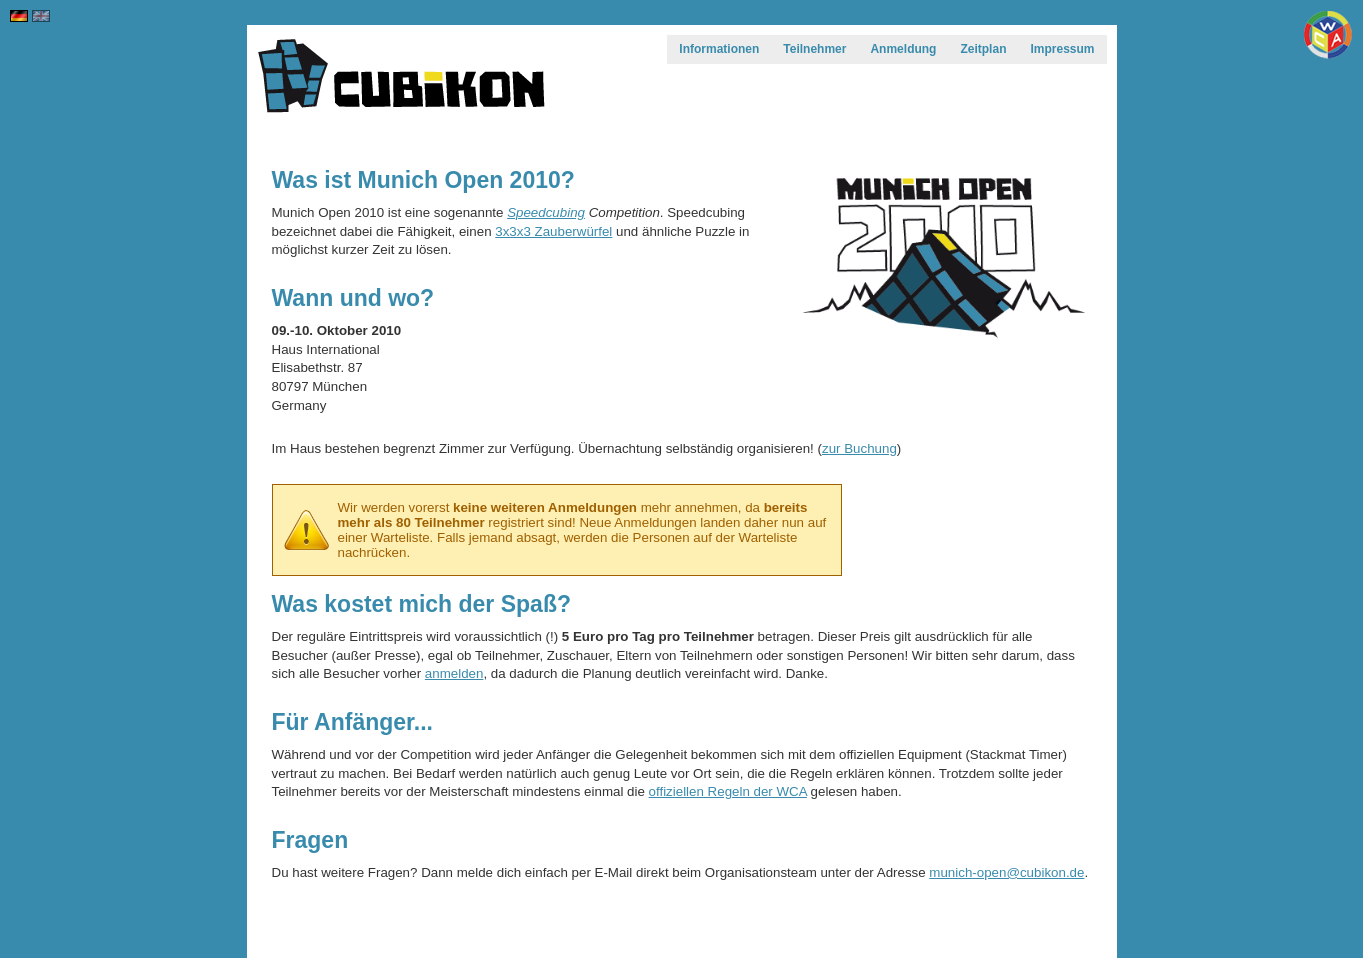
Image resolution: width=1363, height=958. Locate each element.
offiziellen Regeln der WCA (728, 791)
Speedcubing (546, 212)
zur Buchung (859, 448)
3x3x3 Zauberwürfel (553, 231)
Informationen (719, 49)
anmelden (454, 673)
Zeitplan (983, 49)
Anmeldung (903, 49)
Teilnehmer (814, 49)
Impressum (1062, 49)
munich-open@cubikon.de (1006, 872)
